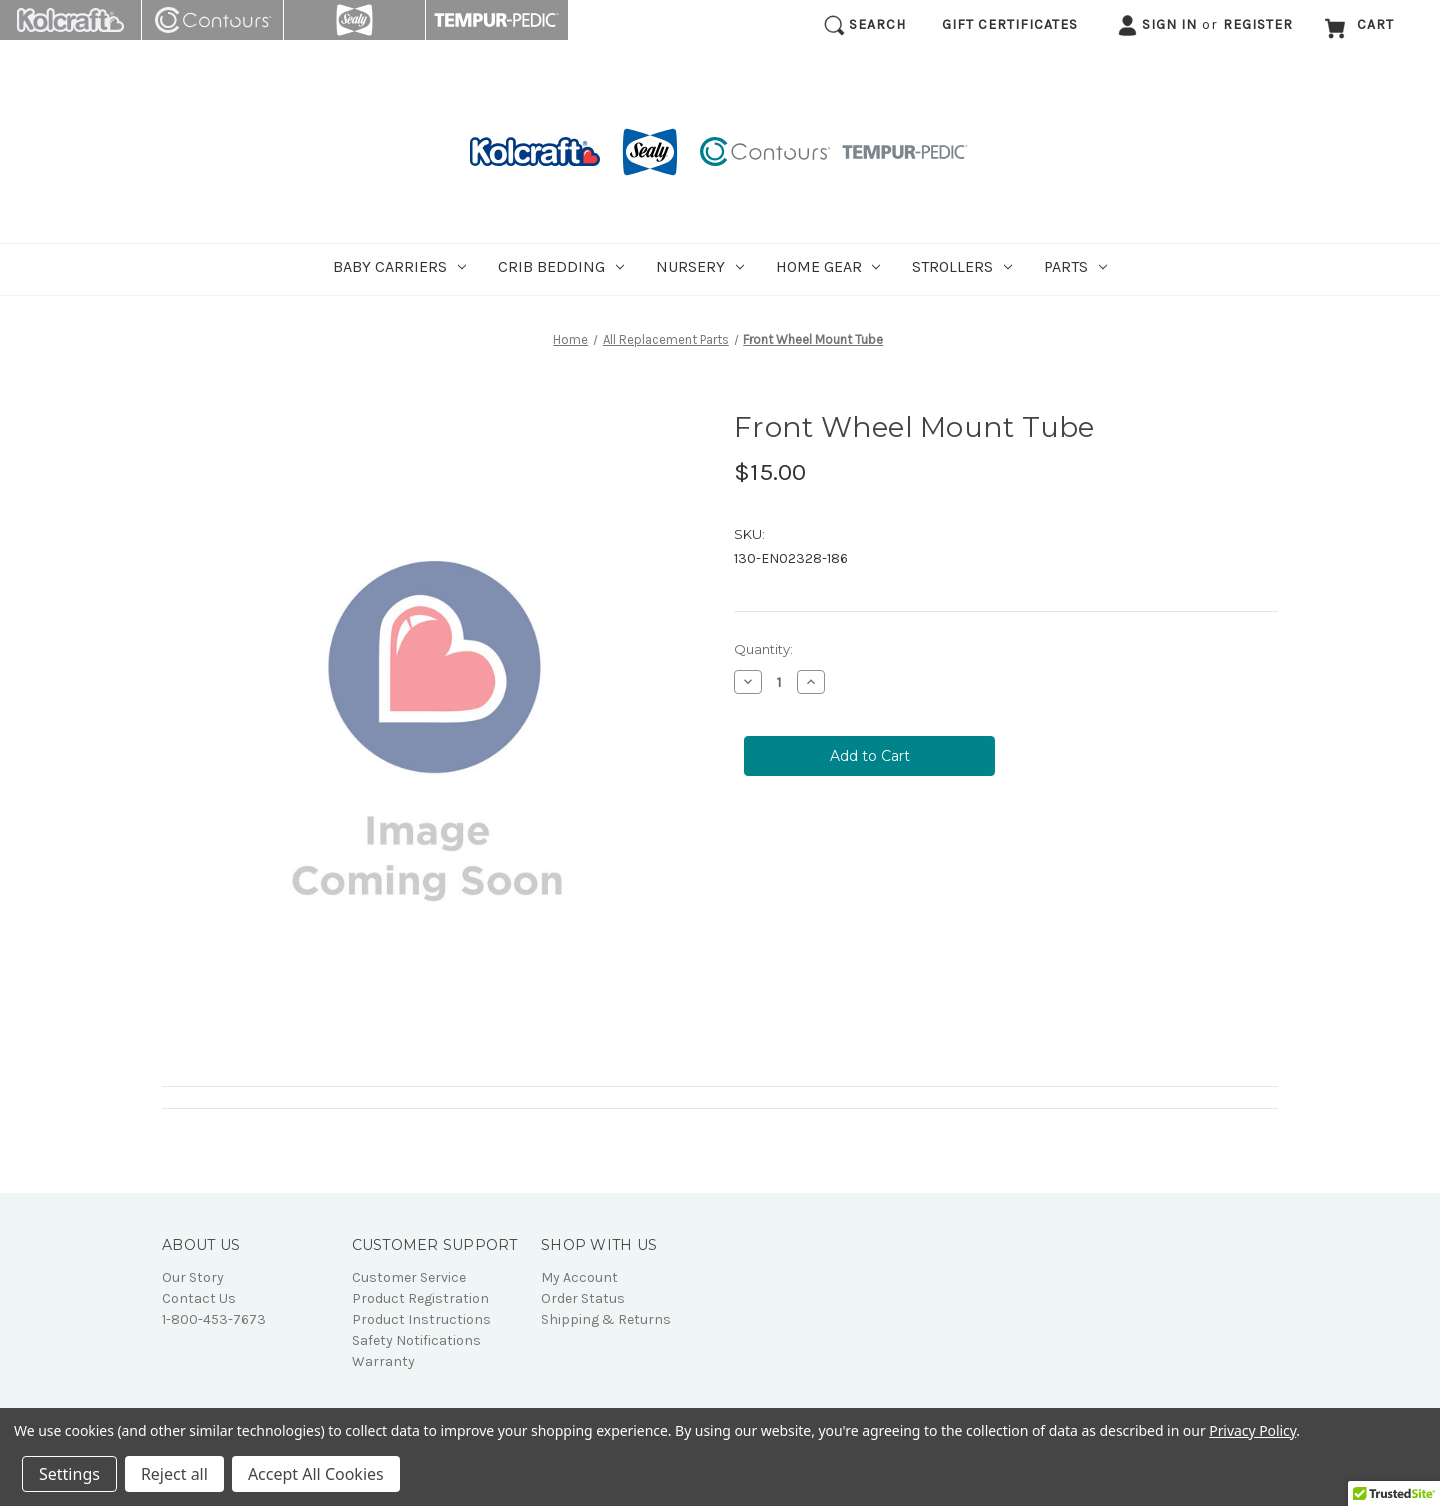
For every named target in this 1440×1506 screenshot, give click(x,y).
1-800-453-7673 (214, 1319)
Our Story (193, 1277)
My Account (579, 1277)
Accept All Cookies (316, 1474)
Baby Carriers (399, 266)
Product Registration (420, 1298)
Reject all (174, 1474)
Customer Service (409, 1277)
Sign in (1157, 25)
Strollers (962, 266)
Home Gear (828, 266)
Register (1258, 24)
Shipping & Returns (606, 1319)
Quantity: (763, 649)
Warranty (383, 1361)
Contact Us (199, 1298)
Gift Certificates (1010, 24)
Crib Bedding (561, 266)
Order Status (583, 1298)
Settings (69, 1474)
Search (865, 25)
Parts (1075, 266)
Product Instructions (421, 1319)
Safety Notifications (416, 1340)
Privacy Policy (1252, 1430)
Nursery (700, 266)
